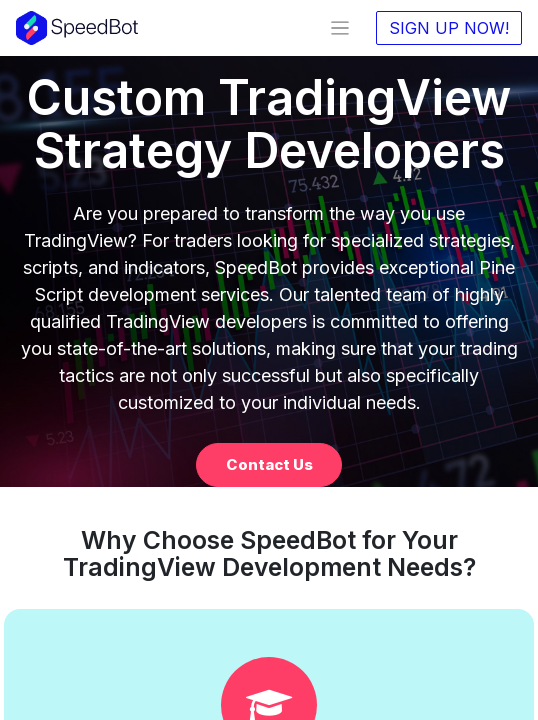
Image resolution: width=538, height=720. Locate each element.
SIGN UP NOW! (449, 28)
